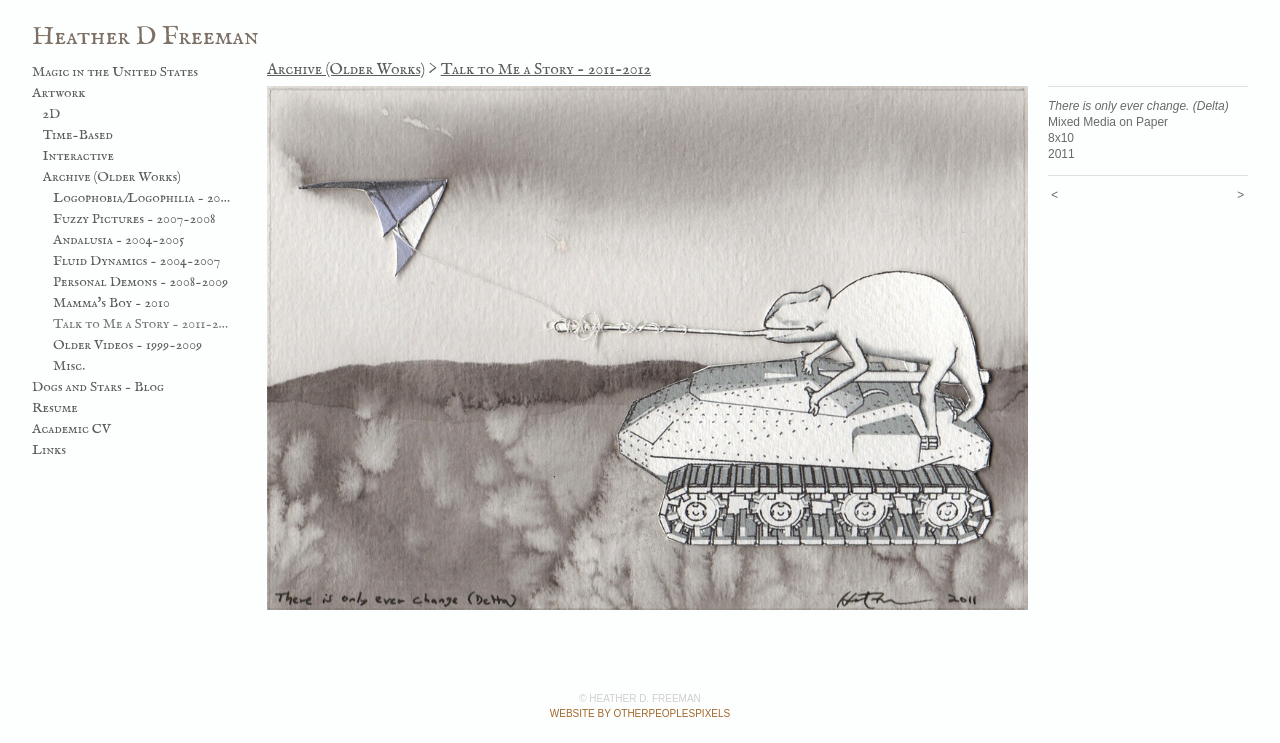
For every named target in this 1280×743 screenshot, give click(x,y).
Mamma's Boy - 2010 (111, 303)
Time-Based (78, 135)
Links (49, 450)
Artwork (59, 93)
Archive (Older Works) (112, 177)
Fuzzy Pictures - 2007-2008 (134, 219)
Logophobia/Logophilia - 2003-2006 (142, 198)
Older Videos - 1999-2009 (127, 345)
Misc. (69, 366)
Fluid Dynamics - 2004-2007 (136, 261)
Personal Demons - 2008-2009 (140, 282)
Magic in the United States (115, 72)
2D (52, 114)
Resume (55, 408)
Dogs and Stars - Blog (98, 387)
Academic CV (71, 429)
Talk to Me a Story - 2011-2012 (142, 324)
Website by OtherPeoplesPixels (640, 713)
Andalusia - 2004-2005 (118, 240)
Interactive (78, 156)
